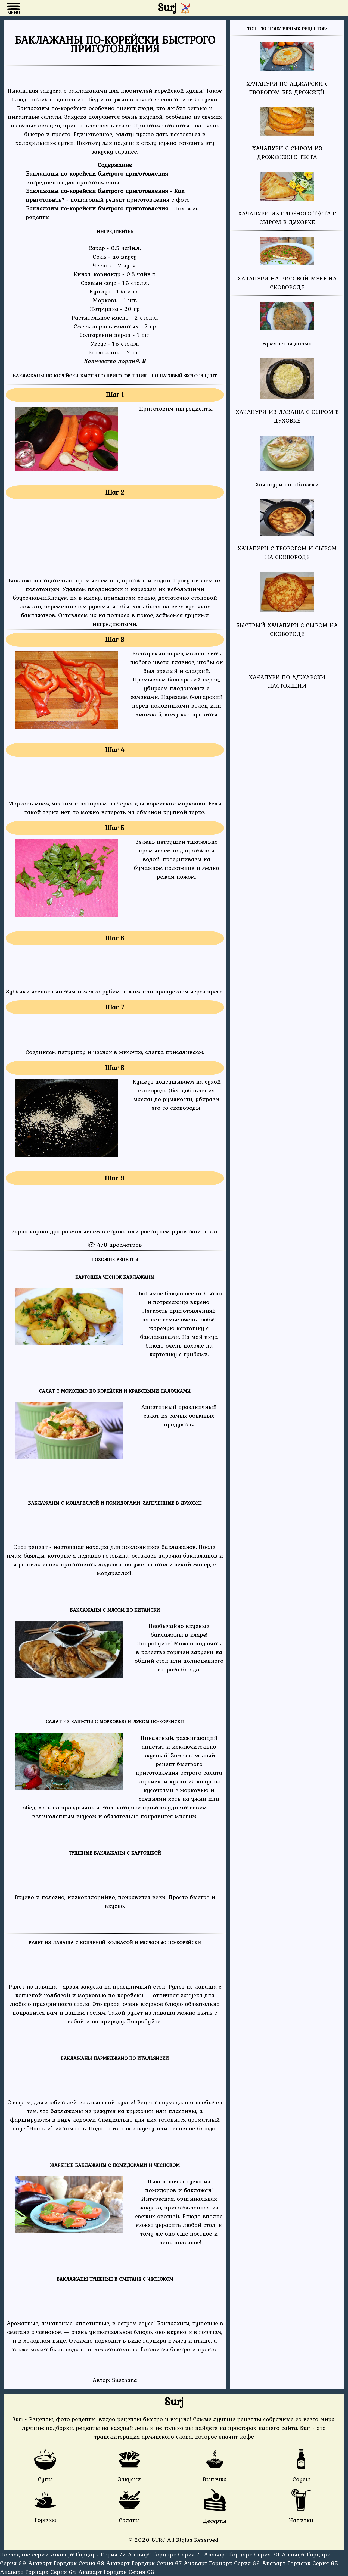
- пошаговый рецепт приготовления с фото (108, 195)
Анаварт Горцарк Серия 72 (89, 2554)
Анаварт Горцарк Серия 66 (223, 2563)
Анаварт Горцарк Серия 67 (145, 2563)
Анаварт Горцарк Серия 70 (243, 2554)
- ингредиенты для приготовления (99, 177)
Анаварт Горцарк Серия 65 (300, 2563)
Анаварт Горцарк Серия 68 (67, 2563)
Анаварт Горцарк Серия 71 (166, 2554)
